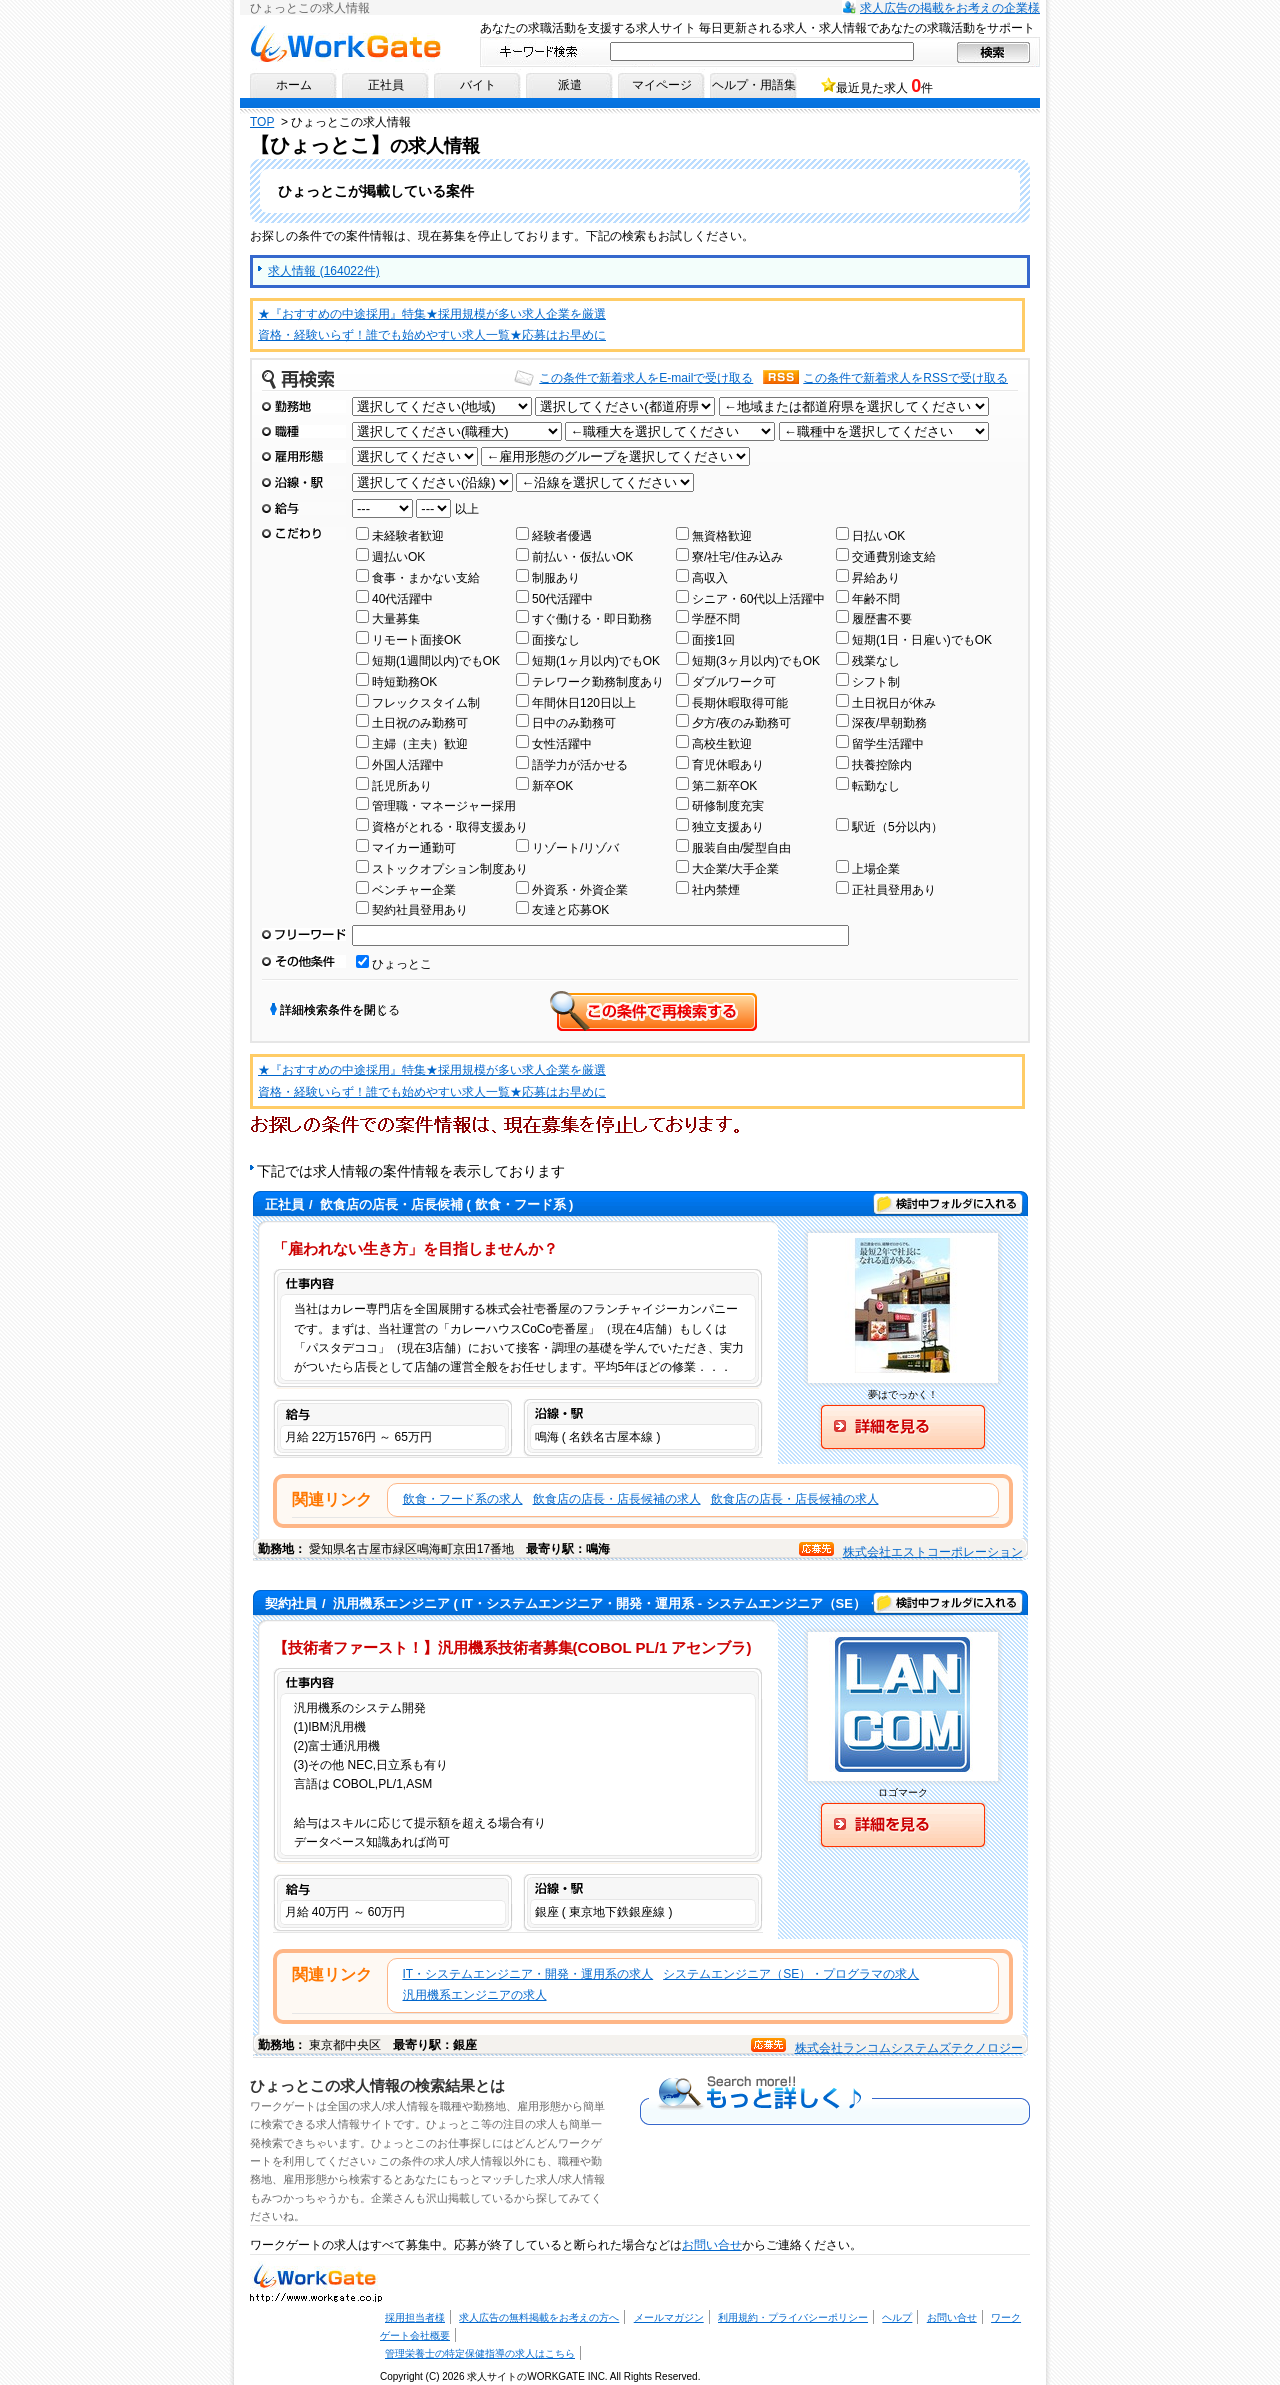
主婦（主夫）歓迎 (420, 744)
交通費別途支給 (894, 557)
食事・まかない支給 (426, 578)
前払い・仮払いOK (582, 557)
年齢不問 (876, 599)
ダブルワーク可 (734, 682)
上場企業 (876, 869)
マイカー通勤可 (414, 848)
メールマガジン (669, 2317)
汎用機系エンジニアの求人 (475, 1995)
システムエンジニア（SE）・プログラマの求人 (791, 1974)
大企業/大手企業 (735, 869)
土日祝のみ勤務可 (420, 723)
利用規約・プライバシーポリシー (793, 2317)
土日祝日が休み (894, 703)
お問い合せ (712, 2245)
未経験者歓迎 (408, 536)
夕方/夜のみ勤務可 (741, 723)
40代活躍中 (402, 599)
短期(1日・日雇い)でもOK (922, 640)
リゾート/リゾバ (575, 848)
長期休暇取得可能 (740, 703)
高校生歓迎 (722, 744)
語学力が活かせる (580, 765)
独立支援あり (728, 827)
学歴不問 (716, 619)
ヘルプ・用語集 (754, 85)
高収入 (710, 578)
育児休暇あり (728, 765)
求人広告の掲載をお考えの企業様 (950, 8)
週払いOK (398, 557)
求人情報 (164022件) (323, 271)
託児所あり (402, 786)
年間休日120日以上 (584, 703)
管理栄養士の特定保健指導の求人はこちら (480, 2353)
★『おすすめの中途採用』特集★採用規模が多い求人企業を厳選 (432, 314)
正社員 (386, 85)
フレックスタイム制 (426, 703)
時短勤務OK (404, 682)
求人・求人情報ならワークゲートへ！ (316, 2281)
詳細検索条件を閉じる (340, 1010)
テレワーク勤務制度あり (598, 682)
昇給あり (876, 578)
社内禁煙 (716, 890)
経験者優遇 (562, 536)
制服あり (556, 578)
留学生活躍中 (888, 744)
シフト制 (876, 682)
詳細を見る (903, 1427)
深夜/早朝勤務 (889, 723)
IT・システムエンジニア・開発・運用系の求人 (528, 1974)
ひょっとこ (402, 964)
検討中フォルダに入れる (948, 1204)
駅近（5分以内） (897, 827)
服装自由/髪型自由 (741, 848)
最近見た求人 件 (884, 86)
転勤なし (876, 786)
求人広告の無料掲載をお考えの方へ (539, 2317)
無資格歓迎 (722, 536)
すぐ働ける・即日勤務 (592, 619)
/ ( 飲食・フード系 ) (418, 1204)
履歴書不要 (882, 619)
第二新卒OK (724, 786)
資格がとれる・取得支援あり (450, 827)
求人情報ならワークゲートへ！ (345, 43)
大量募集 (396, 619)
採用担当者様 (415, 2317)
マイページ (662, 85)
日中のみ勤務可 (574, 723)
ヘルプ (897, 2317)
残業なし (876, 661)
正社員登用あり (894, 890)
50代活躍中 (562, 599)
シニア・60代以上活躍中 (758, 599)
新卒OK (552, 786)
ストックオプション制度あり (450, 869)
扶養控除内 (882, 765)
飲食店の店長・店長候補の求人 (617, 1499)
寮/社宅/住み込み (737, 557)
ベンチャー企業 (414, 890)
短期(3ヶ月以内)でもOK (756, 661)
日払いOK (878, 536)
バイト (478, 85)
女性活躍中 (562, 744)
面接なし (556, 640)
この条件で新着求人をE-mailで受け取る (646, 378)
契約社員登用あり (420, 910)
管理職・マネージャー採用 (444, 806)
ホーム (294, 85)
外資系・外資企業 (580, 890)
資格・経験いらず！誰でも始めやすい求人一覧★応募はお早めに (432, 335)
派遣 (570, 85)
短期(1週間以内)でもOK (436, 661)
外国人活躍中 (408, 765)
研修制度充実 (728, 806)
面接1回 (713, 640)
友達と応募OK (570, 910)
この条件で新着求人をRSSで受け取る (905, 378)
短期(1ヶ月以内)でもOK (596, 661)
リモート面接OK (416, 640)
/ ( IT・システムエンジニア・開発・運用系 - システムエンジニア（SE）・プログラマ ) (607, 1603)
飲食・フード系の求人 (463, 1499)
